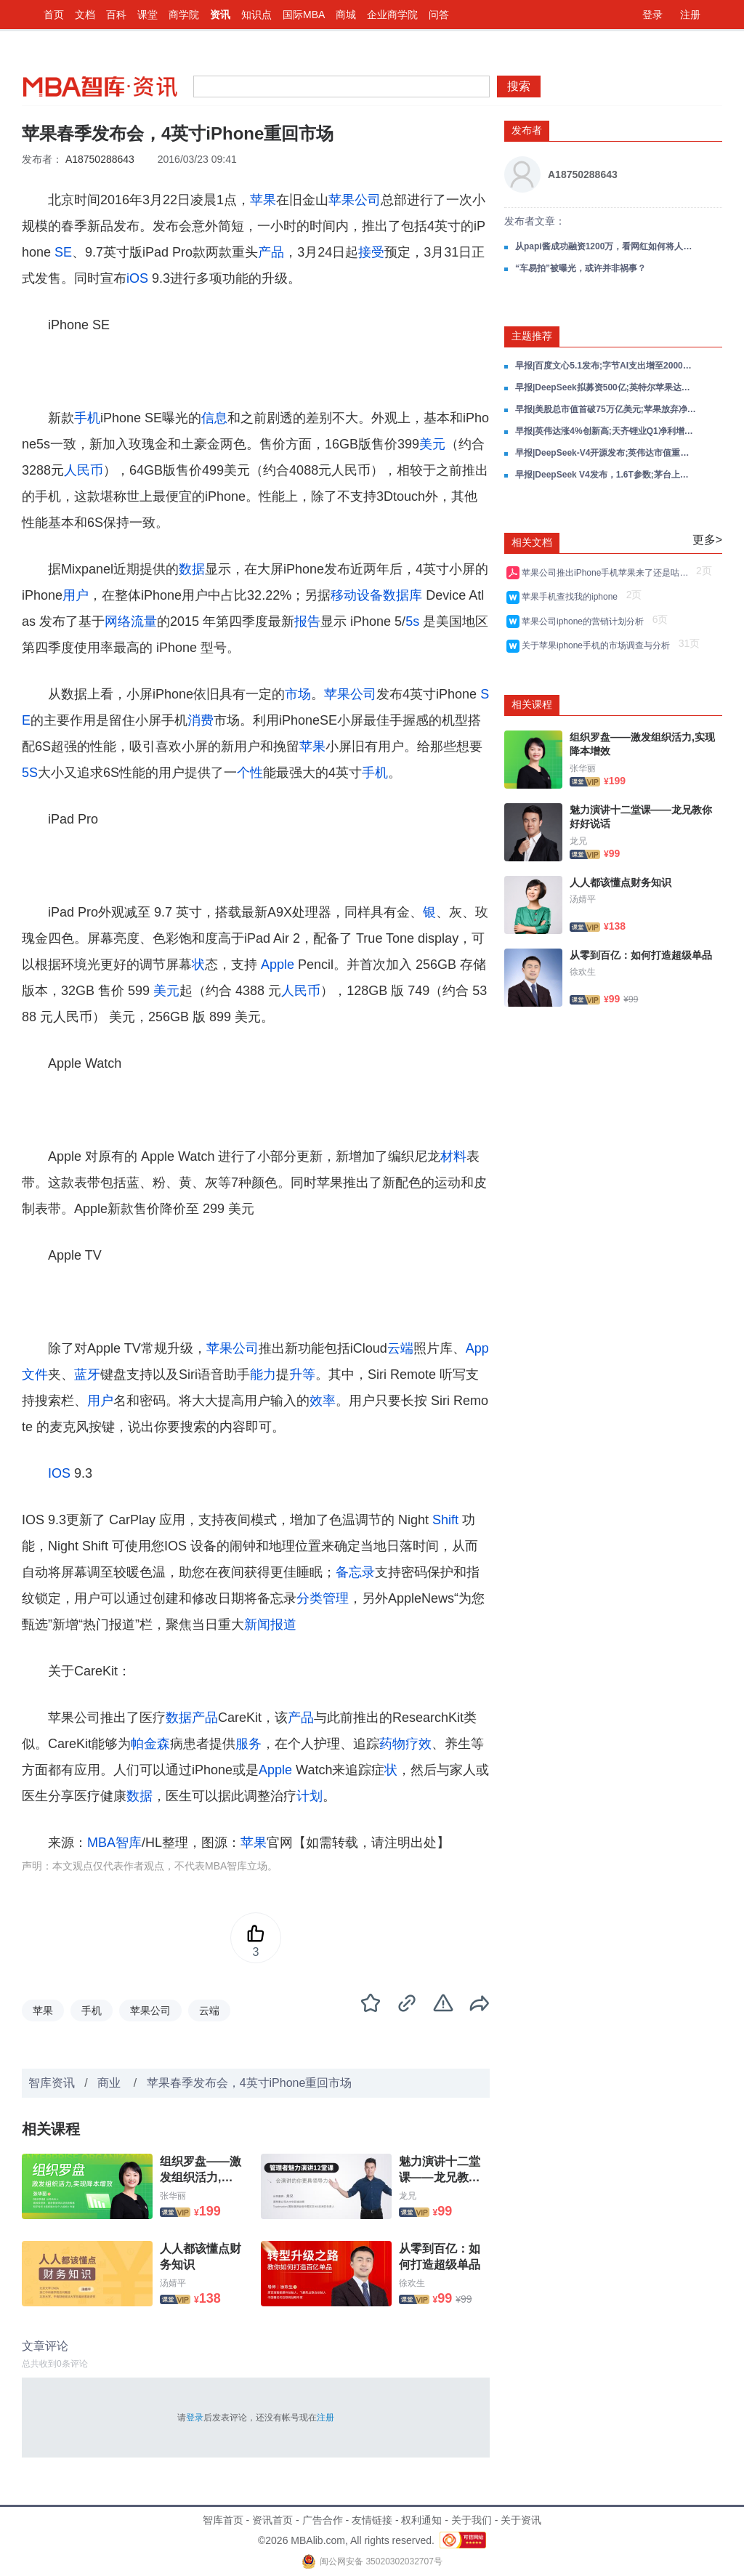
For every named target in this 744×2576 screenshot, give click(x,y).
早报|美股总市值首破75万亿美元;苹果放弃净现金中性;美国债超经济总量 (606, 409)
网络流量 (131, 621)
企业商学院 (392, 14)
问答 (439, 14)
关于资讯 (521, 2520)
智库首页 (223, 2520)
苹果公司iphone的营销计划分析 (585, 621)
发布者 (527, 130)
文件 (35, 1374)
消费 (200, 720)
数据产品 (192, 1717)
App (477, 1348)
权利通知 (421, 2520)
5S (30, 772)
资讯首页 (272, 2520)
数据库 (402, 595)
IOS (59, 1473)
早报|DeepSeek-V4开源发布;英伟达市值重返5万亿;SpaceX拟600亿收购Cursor (606, 453)
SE (63, 252)
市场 (298, 694)
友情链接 (372, 2520)
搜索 (518, 86)
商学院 (184, 14)
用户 (75, 595)
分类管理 (322, 1598)
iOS (137, 278)
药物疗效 (405, 1743)
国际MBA (304, 14)
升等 (302, 1374)
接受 (371, 252)
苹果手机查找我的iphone (572, 597)
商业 (110, 2083)
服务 (248, 1743)
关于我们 (471, 2520)
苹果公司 (354, 200)
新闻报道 (270, 1624)
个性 (250, 772)
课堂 (147, 14)
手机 (87, 418)
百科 (116, 14)
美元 (432, 444)
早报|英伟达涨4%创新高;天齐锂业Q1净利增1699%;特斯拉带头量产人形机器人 (606, 431)
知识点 (256, 14)
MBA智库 (114, 1842)
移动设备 (357, 595)
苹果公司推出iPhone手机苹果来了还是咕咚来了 (607, 573)
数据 (192, 569)
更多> (707, 540)
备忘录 (355, 1572)
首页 (54, 14)
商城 (346, 14)
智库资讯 (51, 2083)
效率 (323, 1400)
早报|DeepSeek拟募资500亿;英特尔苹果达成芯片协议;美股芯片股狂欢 (606, 387)
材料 (453, 1156)
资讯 (220, 14)
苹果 (263, 200)
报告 (307, 621)
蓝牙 (87, 1374)
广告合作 (322, 2520)
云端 (400, 1348)
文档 (85, 14)
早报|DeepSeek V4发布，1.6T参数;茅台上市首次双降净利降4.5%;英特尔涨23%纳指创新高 (606, 475)
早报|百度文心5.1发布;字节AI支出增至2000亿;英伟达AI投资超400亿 (606, 366)
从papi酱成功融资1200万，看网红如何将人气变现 (606, 246)
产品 (271, 252)
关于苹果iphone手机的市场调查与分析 (598, 645)
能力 (263, 1374)
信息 (214, 418)
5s (412, 621)
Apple (277, 964)
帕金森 (150, 1743)
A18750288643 (99, 159)
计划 (309, 1796)
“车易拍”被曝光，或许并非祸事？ (580, 268)
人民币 (83, 470)
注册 (690, 14)
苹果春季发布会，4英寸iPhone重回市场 (249, 2083)
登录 (652, 14)
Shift (445, 1520)
